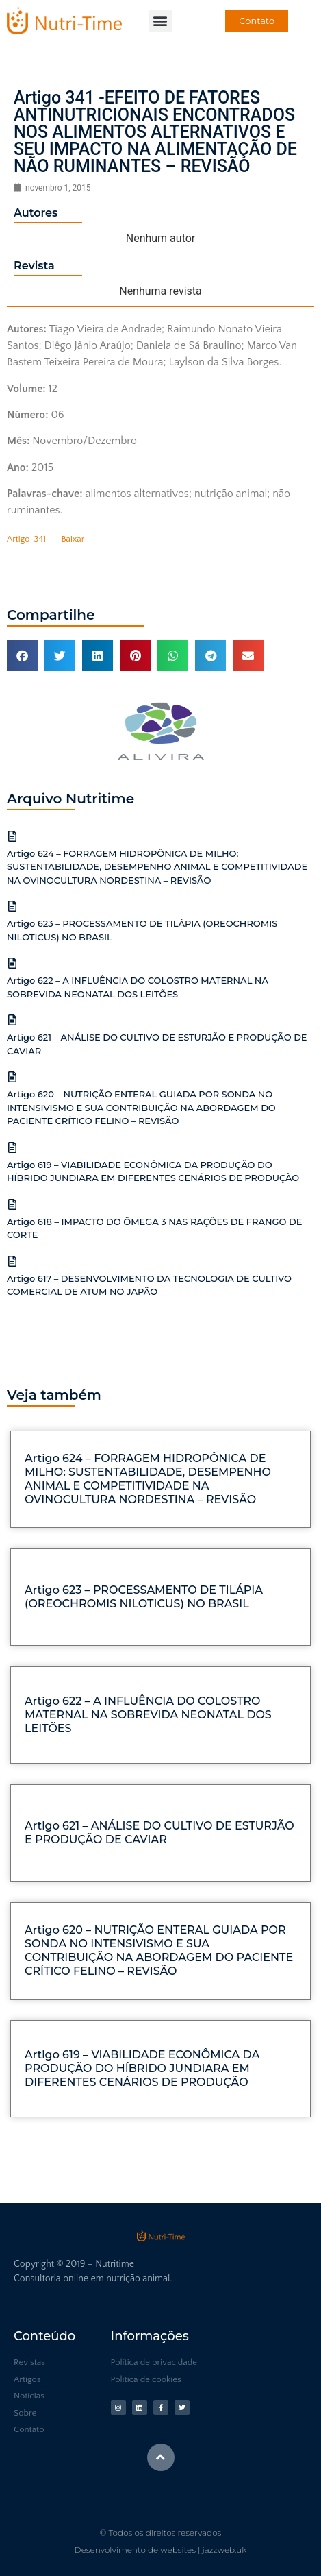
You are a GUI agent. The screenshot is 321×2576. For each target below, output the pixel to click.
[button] (160, 21)
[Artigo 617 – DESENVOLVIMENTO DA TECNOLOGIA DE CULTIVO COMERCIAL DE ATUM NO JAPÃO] (12, 1261)
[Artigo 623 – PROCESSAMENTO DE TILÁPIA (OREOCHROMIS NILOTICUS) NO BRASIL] (12, 906)
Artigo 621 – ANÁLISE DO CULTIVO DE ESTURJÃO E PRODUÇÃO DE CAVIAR (159, 1832)
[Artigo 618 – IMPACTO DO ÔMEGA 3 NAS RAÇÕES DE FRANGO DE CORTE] (12, 1204)
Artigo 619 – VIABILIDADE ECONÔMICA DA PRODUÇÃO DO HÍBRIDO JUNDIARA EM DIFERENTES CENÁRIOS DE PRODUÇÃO (142, 2068)
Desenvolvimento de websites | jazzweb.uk (160, 2549)
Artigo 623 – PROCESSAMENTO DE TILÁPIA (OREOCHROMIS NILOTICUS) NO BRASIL (144, 1596)
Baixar (72, 539)
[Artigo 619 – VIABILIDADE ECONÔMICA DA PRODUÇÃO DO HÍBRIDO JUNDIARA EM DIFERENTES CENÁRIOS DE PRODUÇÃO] (12, 1147)
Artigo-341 (26, 539)
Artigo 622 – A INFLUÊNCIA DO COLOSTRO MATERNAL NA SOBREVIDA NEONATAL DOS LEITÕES (148, 1714)
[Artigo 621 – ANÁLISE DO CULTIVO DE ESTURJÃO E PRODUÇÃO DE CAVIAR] (12, 1019)
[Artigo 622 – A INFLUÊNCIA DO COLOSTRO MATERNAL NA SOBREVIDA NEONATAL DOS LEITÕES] (12, 963)
